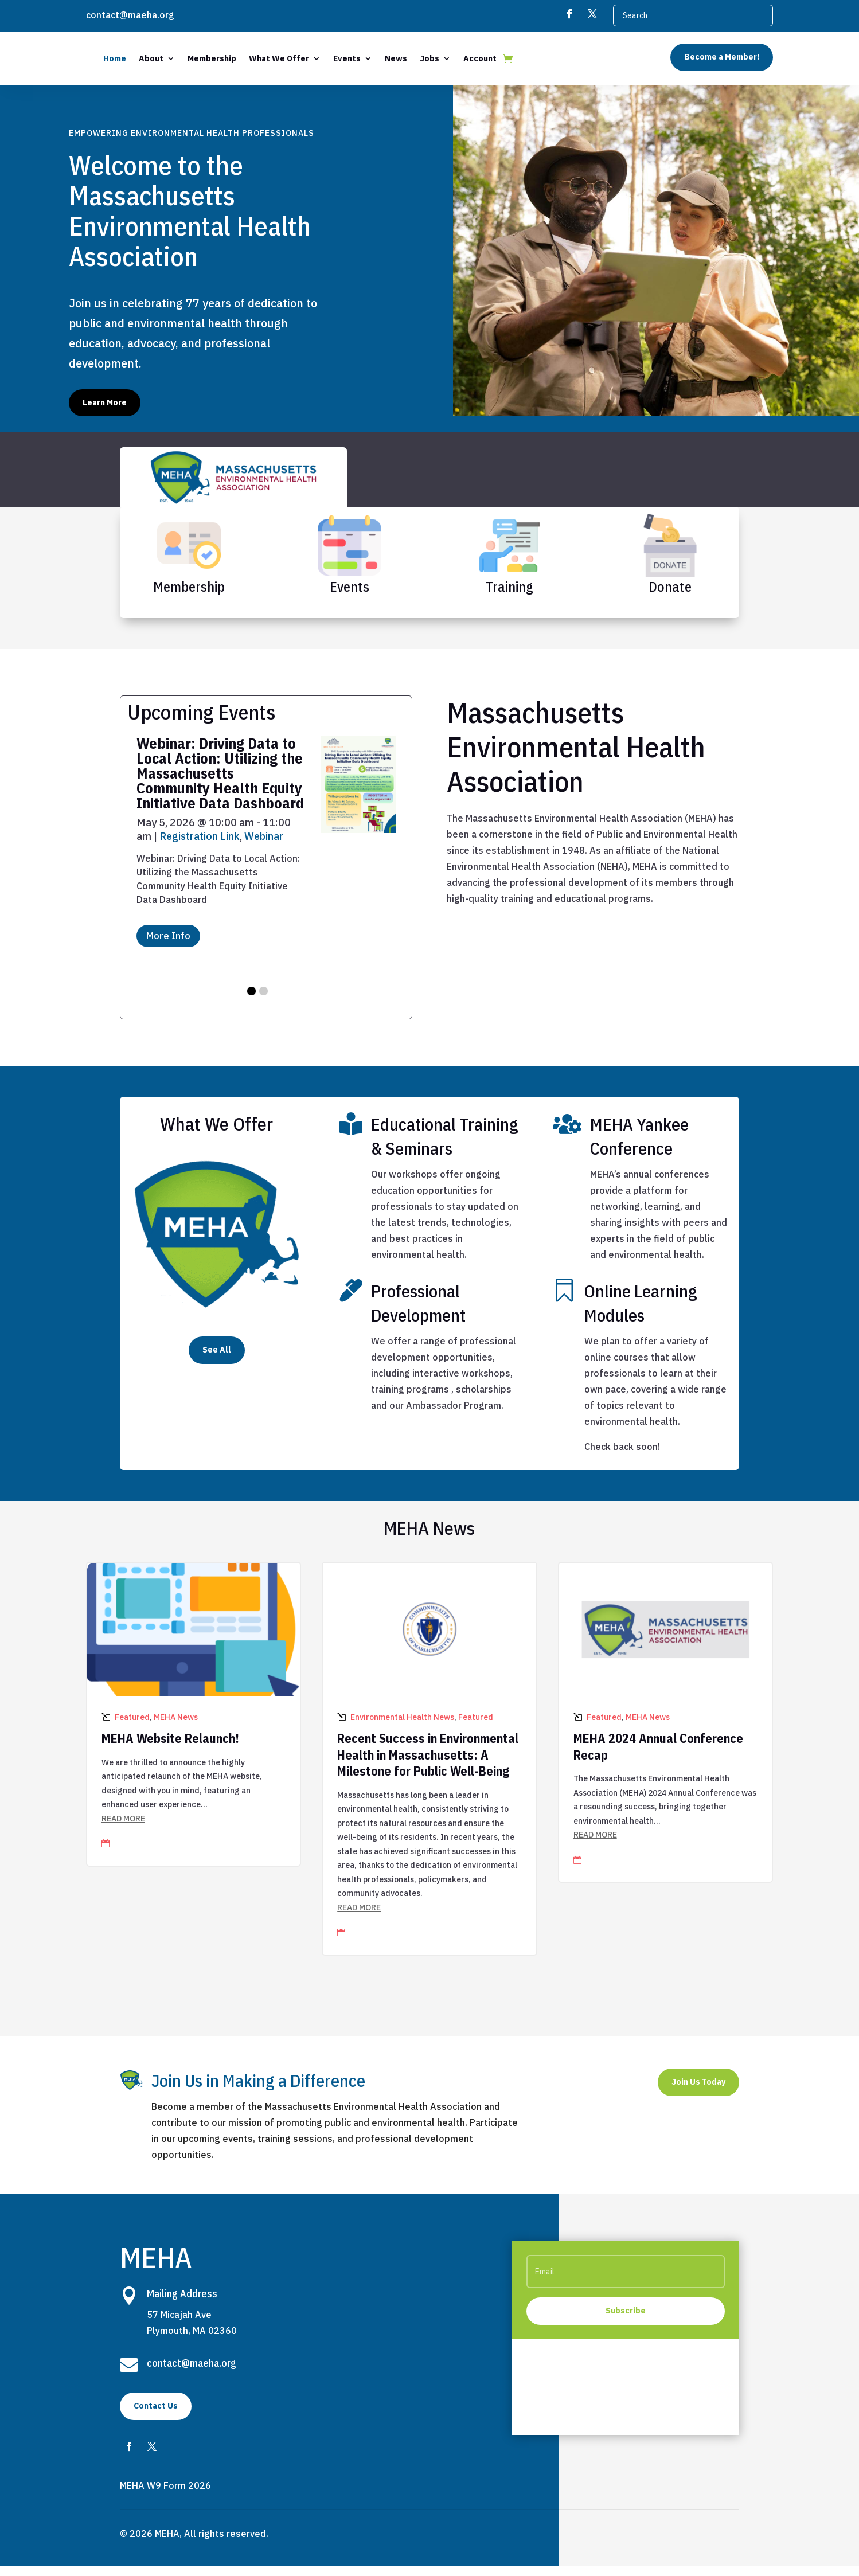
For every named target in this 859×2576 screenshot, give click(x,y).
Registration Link (199, 846)
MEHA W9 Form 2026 (165, 2495)
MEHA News (176, 1727)
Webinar (263, 846)
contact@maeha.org (130, 15)
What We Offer (367, 58)
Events (435, 58)
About (239, 58)
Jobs (518, 58)
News (484, 58)
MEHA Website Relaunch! (170, 1748)
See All (216, 1359)
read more (123, 1828)
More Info (168, 945)
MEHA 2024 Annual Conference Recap (658, 1756)
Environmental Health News (402, 1727)
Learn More (105, 412)
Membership (300, 58)
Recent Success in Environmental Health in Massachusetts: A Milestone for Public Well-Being (427, 1764)
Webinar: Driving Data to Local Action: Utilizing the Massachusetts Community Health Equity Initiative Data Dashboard (220, 782)
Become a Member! (721, 57)
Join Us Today (698, 2091)
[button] (251, 1000)
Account (568, 58)
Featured (132, 1727)
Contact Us (156, 2415)
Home (203, 58)
